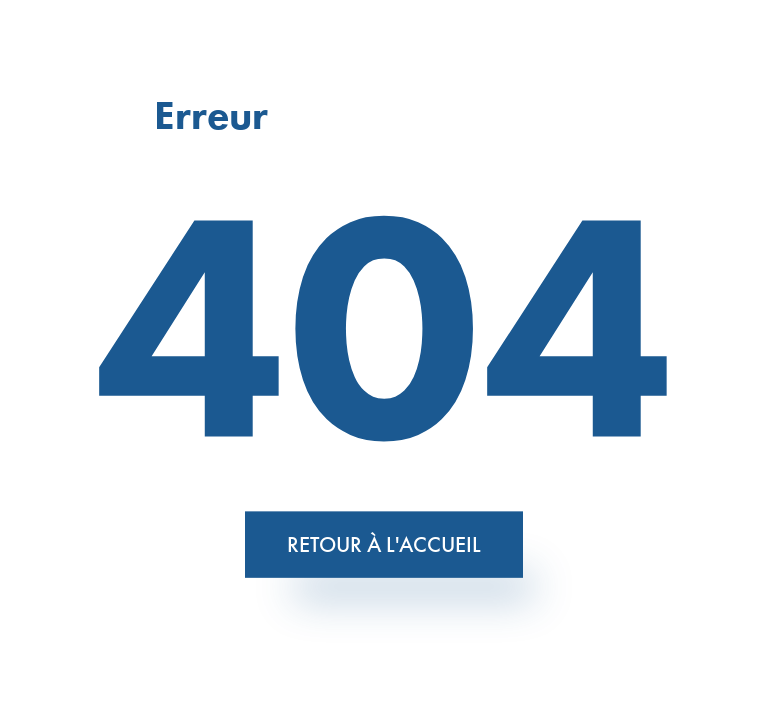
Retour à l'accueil (384, 543)
